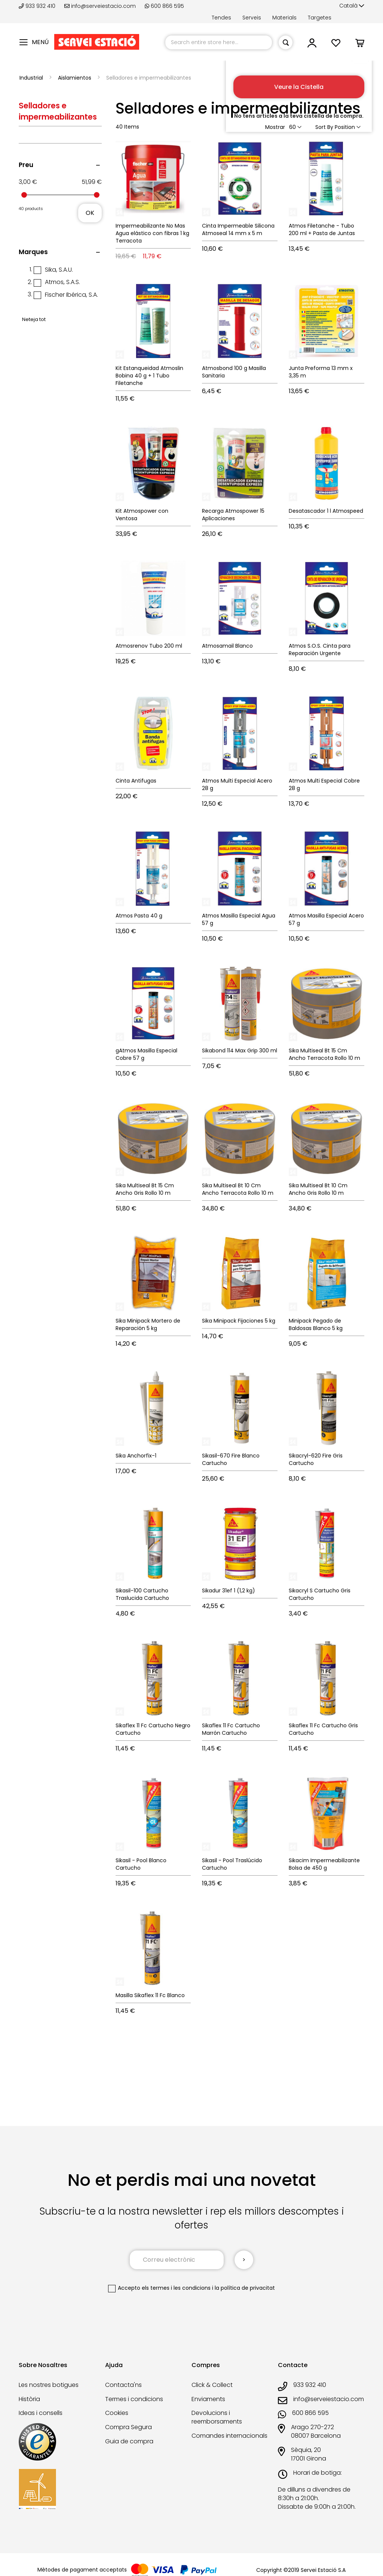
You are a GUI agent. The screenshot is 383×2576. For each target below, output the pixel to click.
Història (29, 2399)
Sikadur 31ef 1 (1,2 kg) (228, 1590)
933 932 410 (38, 6)
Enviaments (208, 2399)
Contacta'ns (123, 2385)
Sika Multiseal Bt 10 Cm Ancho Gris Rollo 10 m (318, 1189)
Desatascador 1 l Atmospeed (326, 511)
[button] (351, 6)
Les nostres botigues (49, 2385)
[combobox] (218, 42)
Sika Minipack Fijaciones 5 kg (238, 1320)
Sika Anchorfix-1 (136, 1455)
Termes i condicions (134, 2399)
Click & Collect (212, 2385)
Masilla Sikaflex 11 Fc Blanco (150, 1995)
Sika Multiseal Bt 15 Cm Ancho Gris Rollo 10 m (145, 1189)
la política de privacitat (245, 2288)
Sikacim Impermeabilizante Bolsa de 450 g (324, 1864)
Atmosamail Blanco (227, 646)
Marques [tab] (33, 251)
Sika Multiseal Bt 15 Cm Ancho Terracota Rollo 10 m (324, 1054)
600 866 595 (164, 6)
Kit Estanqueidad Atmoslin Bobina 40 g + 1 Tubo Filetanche (149, 375)
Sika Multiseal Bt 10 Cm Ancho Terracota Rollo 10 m (237, 1189)
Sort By (324, 127)
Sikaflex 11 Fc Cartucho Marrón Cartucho (231, 1729)
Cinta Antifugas (136, 780)
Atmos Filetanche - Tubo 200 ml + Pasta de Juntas (322, 229)
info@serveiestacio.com (100, 6)
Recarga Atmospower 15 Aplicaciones (233, 514)
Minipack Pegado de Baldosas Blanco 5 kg (316, 1324)
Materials (284, 17)
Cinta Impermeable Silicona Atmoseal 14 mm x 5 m (238, 229)
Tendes (221, 17)
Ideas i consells (40, 2413)
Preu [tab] (26, 164)
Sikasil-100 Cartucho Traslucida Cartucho (142, 1594)
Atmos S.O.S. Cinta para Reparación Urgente (319, 649)
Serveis (251, 17)
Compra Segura (128, 2427)
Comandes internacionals (229, 2435)
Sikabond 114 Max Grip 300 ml (239, 1050)
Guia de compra (129, 2441)
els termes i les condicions (176, 2288)
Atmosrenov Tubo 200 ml (149, 646)
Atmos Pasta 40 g (139, 915)
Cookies (116, 2413)
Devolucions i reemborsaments (217, 2417)
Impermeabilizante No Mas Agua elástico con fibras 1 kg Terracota (152, 233)
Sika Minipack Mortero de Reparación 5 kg (148, 1324)
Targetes (319, 17)
